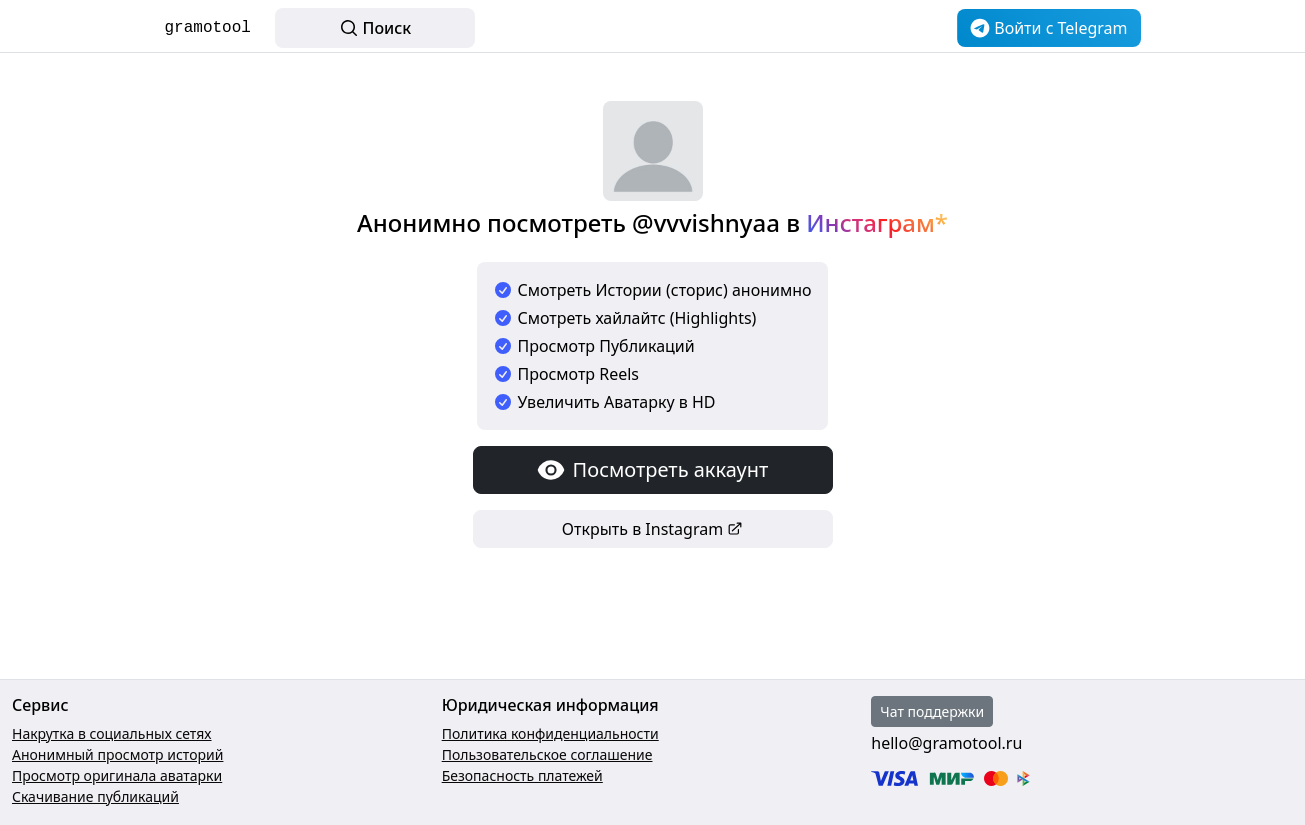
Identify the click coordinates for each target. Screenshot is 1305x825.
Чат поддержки (932, 711)
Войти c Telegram (1048, 28)
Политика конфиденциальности (550, 733)
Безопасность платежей (522, 775)
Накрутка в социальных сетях (112, 733)
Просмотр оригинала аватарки (117, 775)
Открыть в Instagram (652, 529)
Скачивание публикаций (95, 796)
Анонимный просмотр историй (117, 754)
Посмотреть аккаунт (653, 470)
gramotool (208, 28)
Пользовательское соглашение (547, 754)
